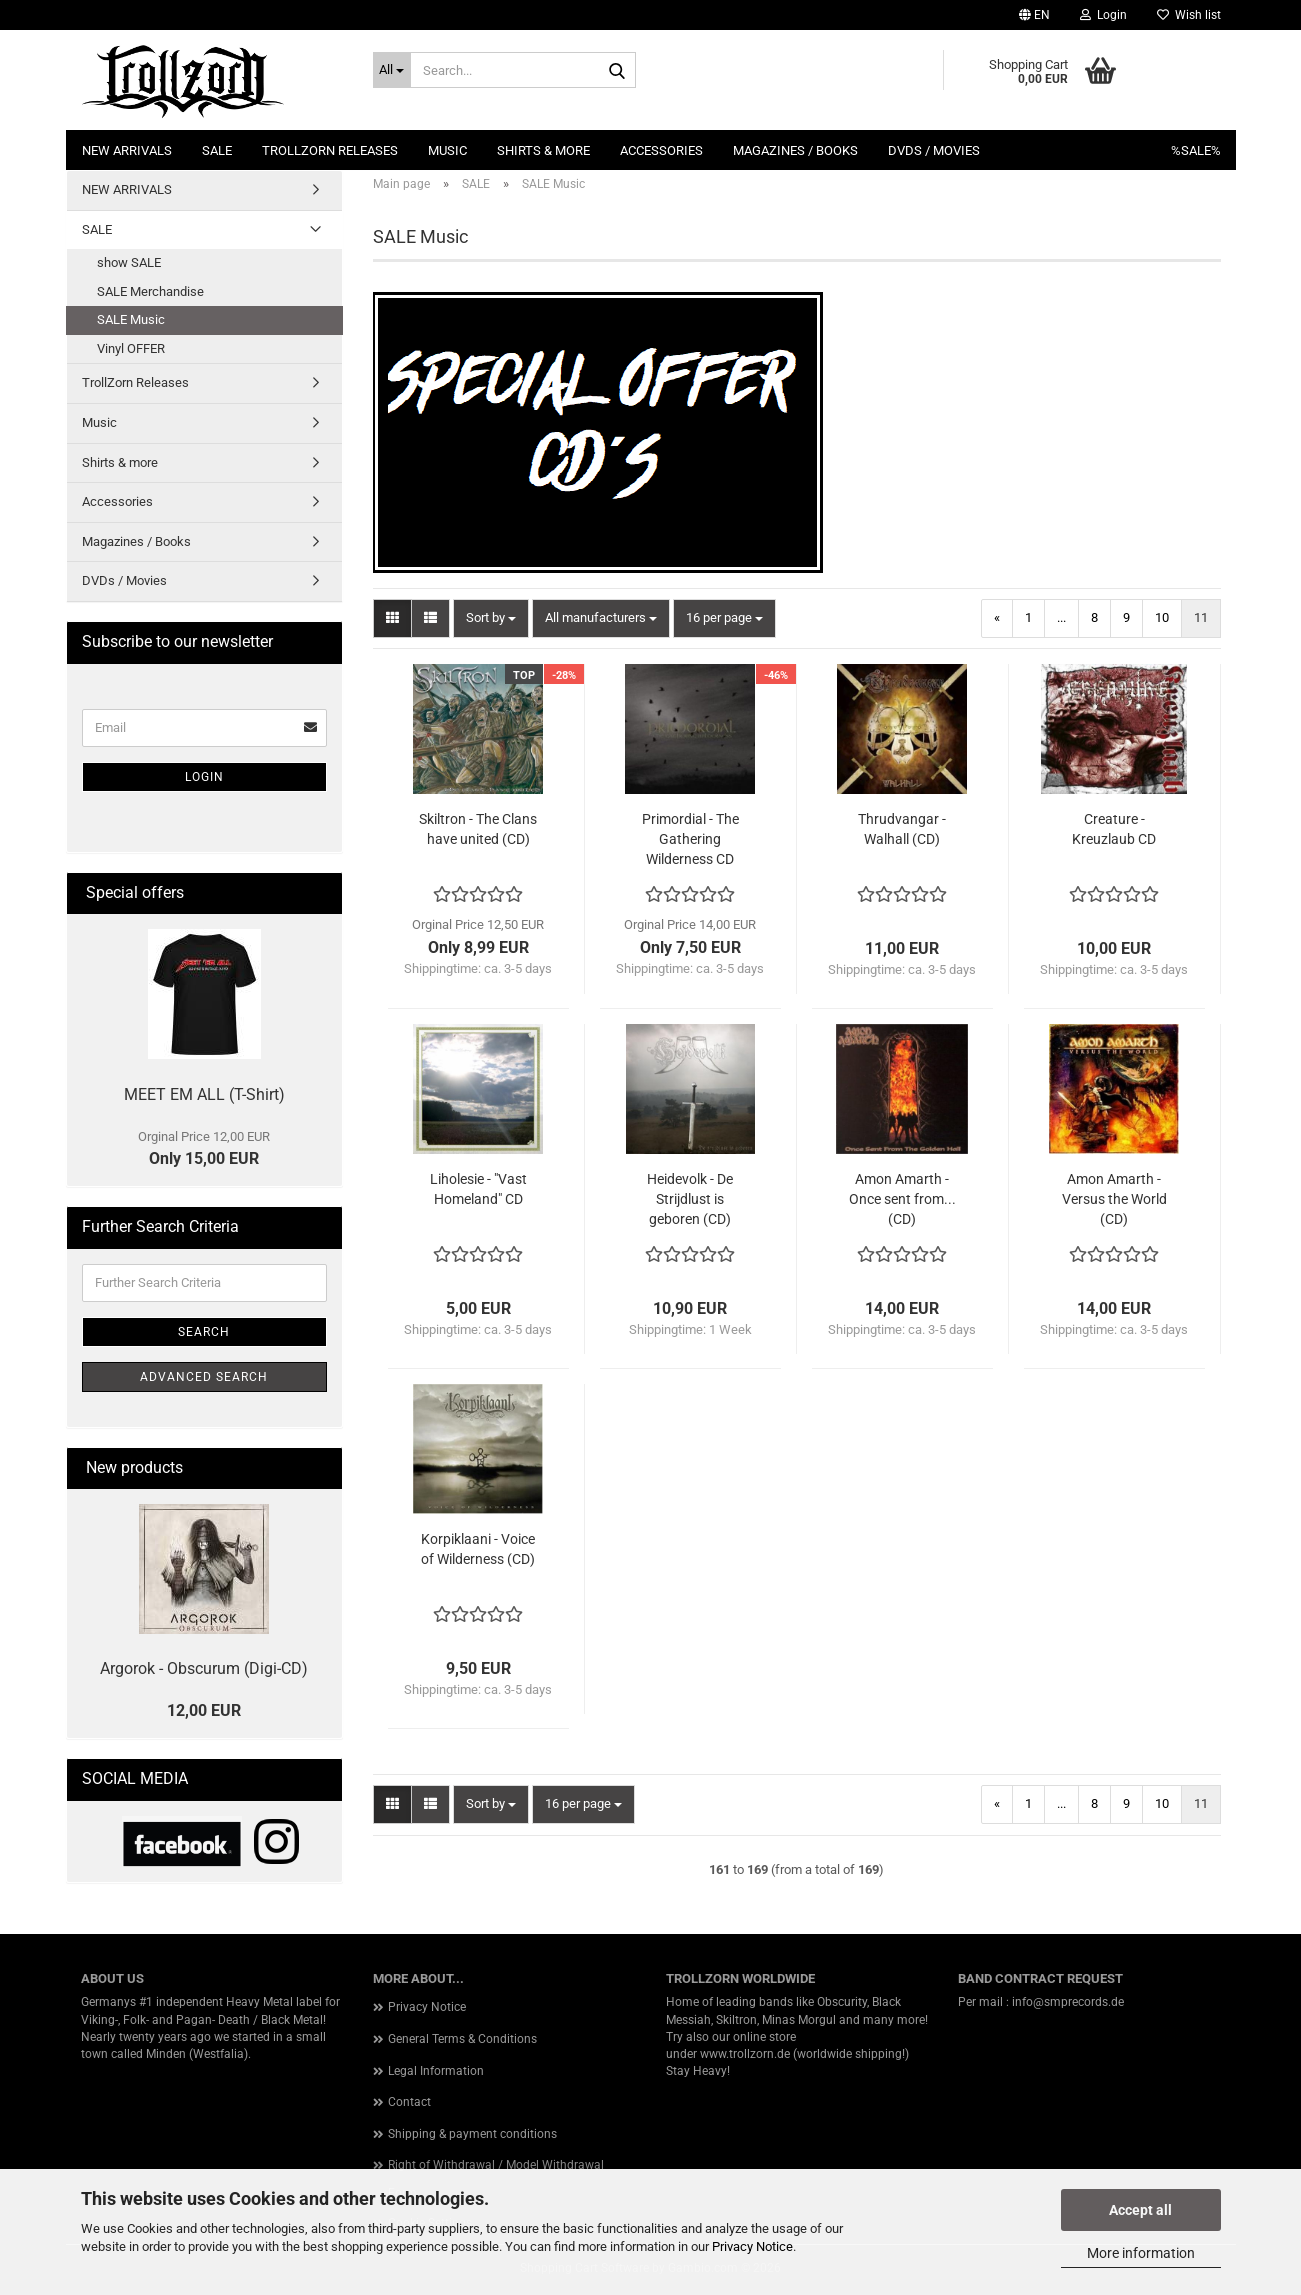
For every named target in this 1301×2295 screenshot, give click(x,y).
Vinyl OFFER (131, 348)
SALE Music (131, 319)
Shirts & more (543, 150)
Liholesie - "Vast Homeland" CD (478, 1189)
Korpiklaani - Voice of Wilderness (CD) (478, 1549)
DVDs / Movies (934, 150)
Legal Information (436, 2071)
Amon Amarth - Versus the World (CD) (1114, 1199)
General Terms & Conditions (462, 2039)
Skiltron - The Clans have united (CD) (478, 829)
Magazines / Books (795, 150)
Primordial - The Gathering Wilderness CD (690, 839)
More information (1141, 2253)
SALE (217, 150)
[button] (1034, 15)
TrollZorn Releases (330, 150)
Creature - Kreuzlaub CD (1114, 829)
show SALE (129, 262)
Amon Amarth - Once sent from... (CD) (902, 1199)
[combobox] (491, 618)
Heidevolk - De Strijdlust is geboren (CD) (690, 1199)
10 (1162, 617)
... (1061, 617)
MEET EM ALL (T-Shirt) (204, 1094)
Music (447, 150)
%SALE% (1196, 150)
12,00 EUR (204, 1710)
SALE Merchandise (150, 291)
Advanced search (204, 1377)
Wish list (1189, 15)
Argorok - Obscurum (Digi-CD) (204, 1668)
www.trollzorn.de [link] (745, 2054)
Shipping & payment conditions (472, 2134)
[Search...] (392, 70)
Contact (409, 2102)
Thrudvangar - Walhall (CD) (902, 829)
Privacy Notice (752, 2246)
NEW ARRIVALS (127, 150)
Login (204, 777)
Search (204, 1332)
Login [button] (1103, 15)
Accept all (1140, 2210)
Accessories (661, 150)
